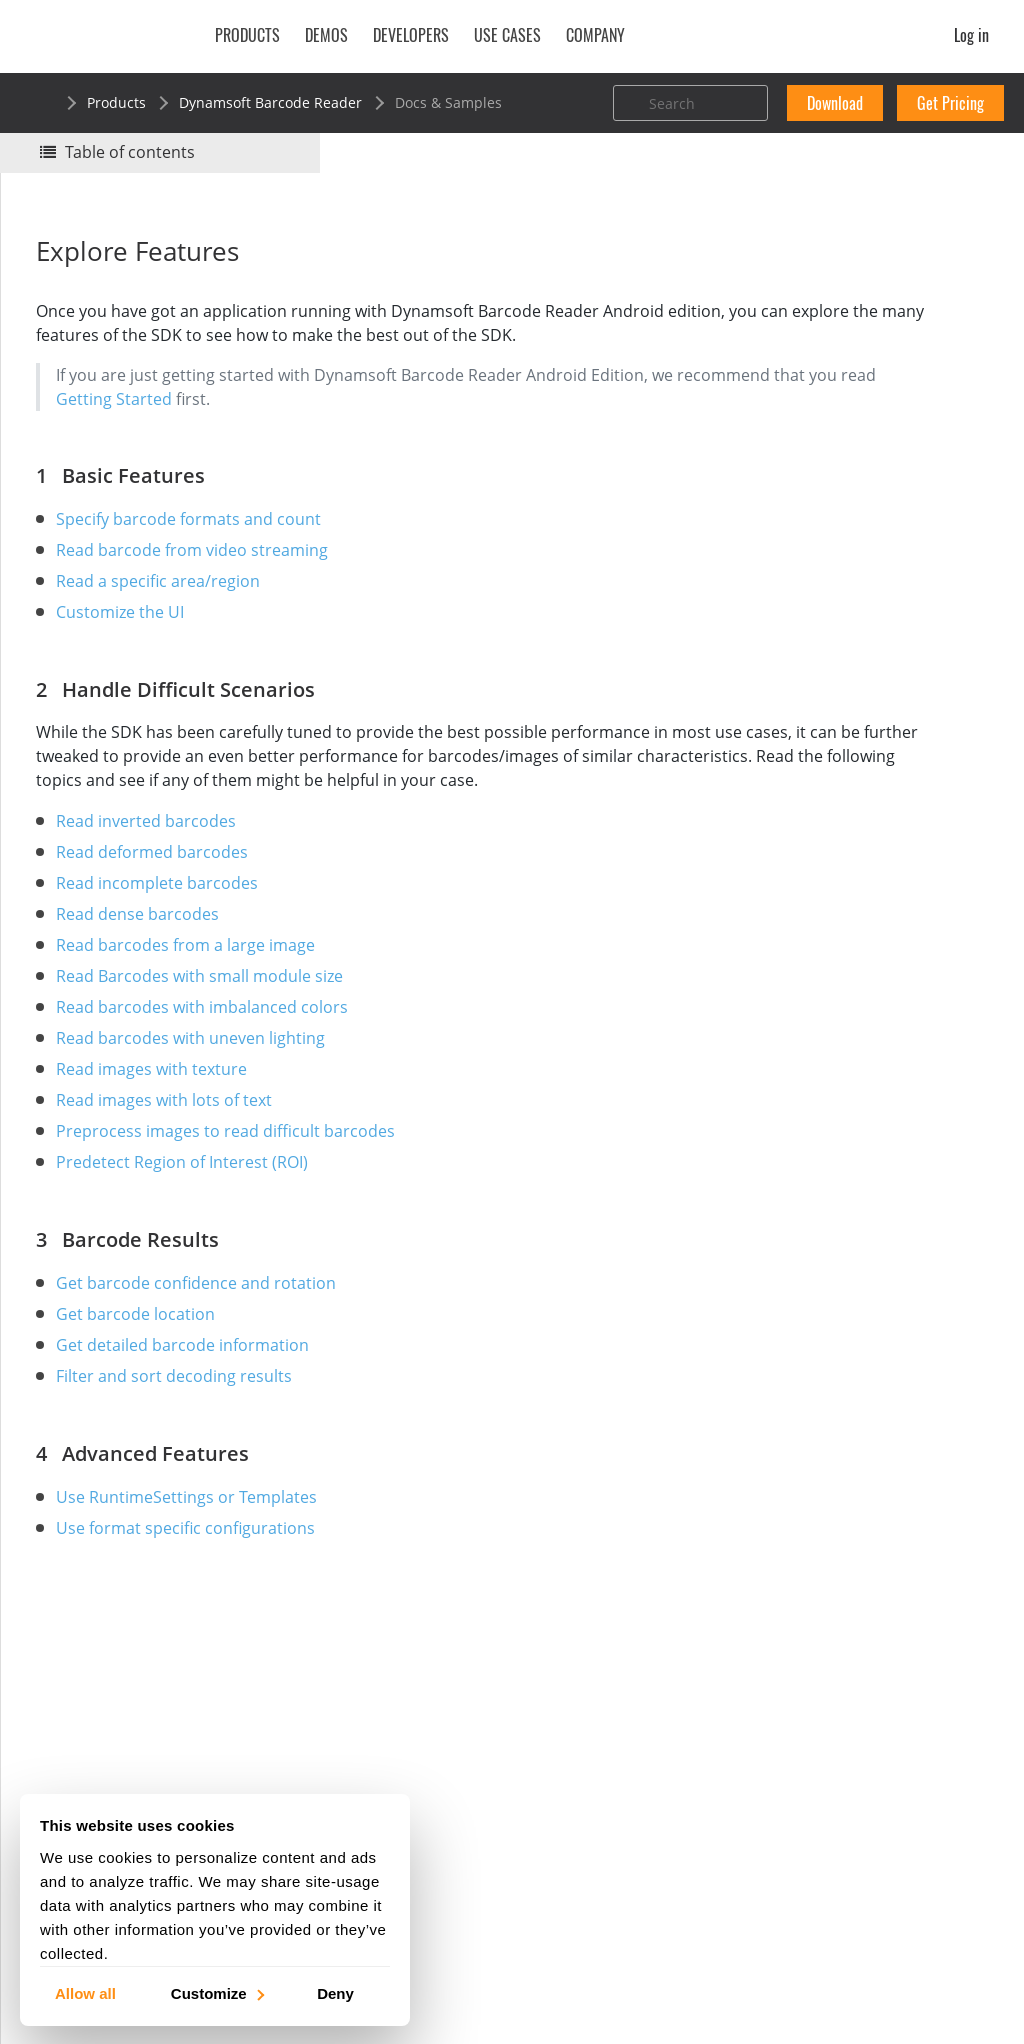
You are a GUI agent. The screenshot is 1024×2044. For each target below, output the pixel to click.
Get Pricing (950, 103)
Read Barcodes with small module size (209, 1024)
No (840, 277)
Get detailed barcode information (192, 1393)
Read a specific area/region (168, 605)
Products (116, 102)
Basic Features (807, 377)
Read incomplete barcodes (167, 931)
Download (835, 103)
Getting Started (352, 423)
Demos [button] (326, 35)
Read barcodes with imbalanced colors (212, 1055)
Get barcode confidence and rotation (206, 1331)
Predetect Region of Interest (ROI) (192, 1210)
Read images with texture (161, 1117)
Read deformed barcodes (162, 900)
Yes (769, 277)
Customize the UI (130, 636)
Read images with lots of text (174, 1148)
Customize (216, 1992)
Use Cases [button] (507, 35)
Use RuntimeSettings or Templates (196, 1545)
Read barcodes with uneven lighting (200, 1086)
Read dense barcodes (147, 962)
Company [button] (595, 35)
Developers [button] (411, 35)
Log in (971, 35)
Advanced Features (823, 458)
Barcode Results (813, 431)
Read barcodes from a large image (195, 993)
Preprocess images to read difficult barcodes (235, 1179)
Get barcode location (145, 1362)
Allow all (85, 1992)
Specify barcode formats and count (198, 543)
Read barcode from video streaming (202, 574)
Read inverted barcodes (156, 869)
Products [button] (247, 35)
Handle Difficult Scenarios (845, 404)
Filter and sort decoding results (184, 1424)
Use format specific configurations (195, 1576)
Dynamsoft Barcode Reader (270, 102)
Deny (335, 1992)
